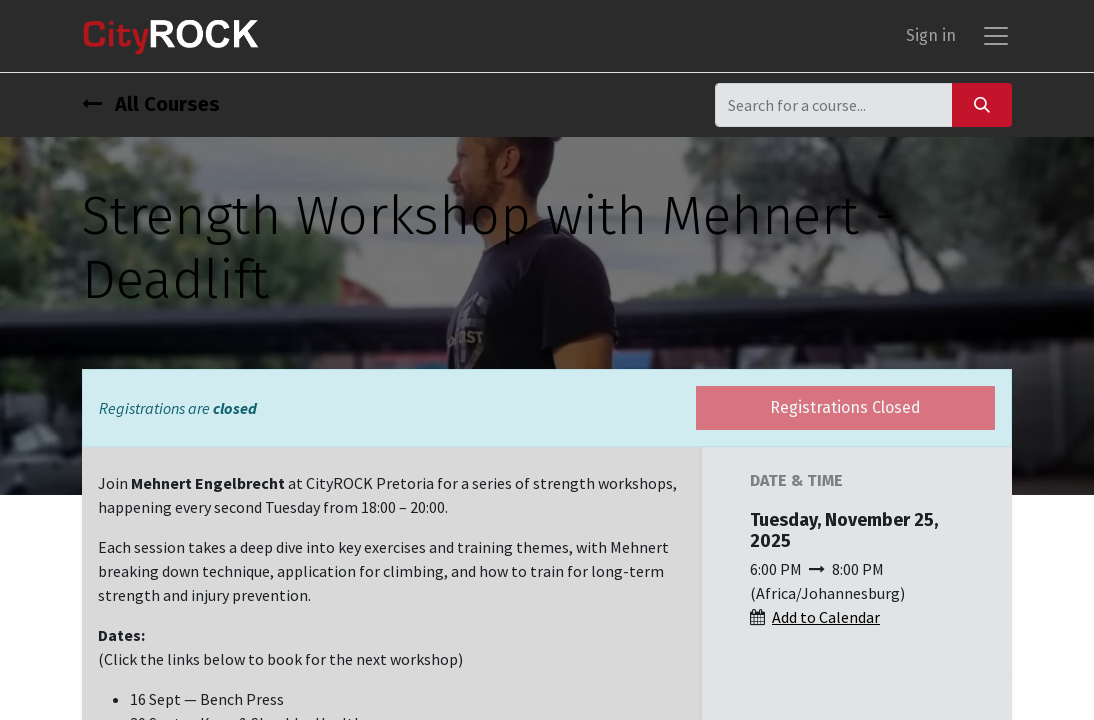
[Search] (982, 104)
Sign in (931, 35)
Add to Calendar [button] (826, 617)
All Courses (151, 104)
